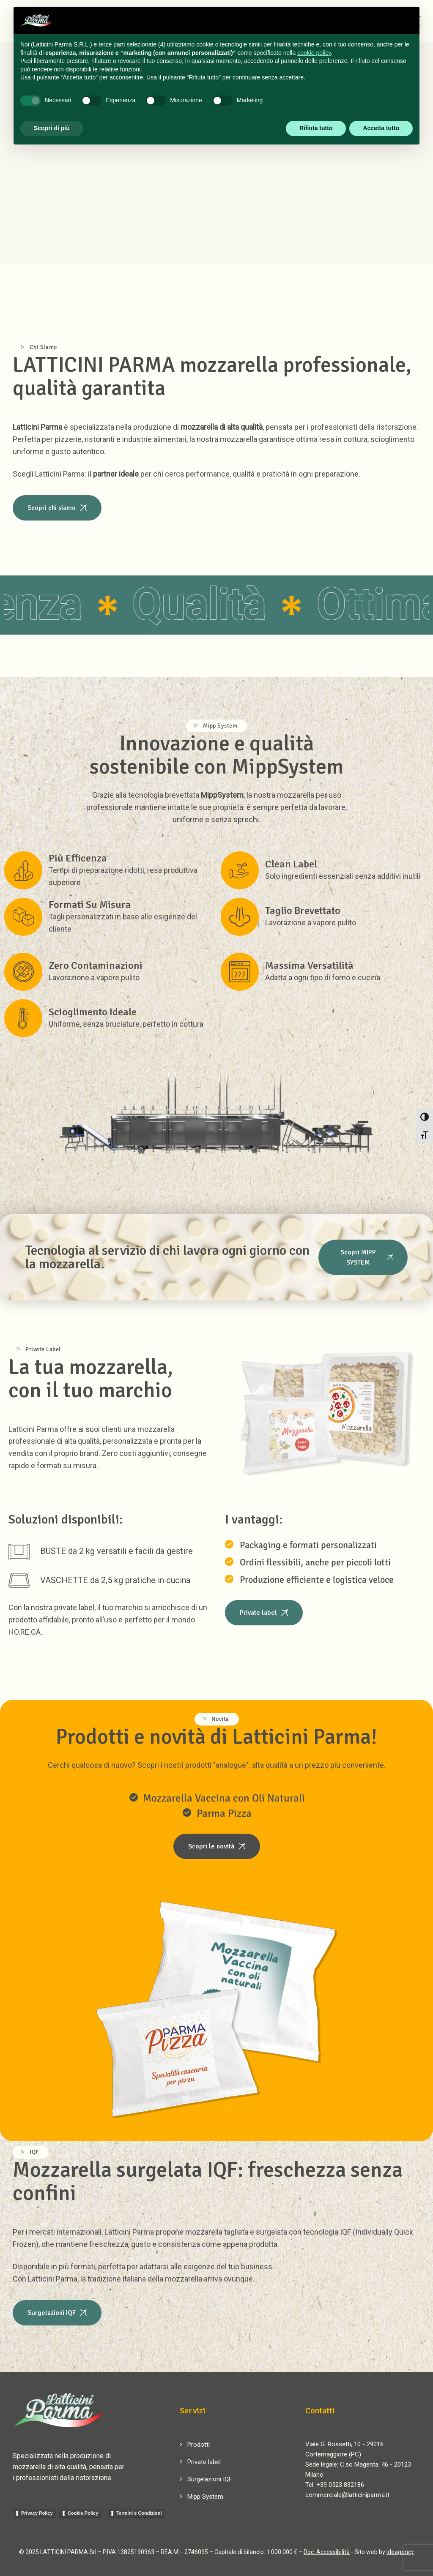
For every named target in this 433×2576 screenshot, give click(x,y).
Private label (204, 2462)
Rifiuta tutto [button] (316, 128)
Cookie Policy (83, 2513)
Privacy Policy (37, 2513)
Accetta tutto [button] (381, 128)
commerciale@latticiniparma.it (347, 2495)
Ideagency (400, 2552)
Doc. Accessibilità (327, 2552)
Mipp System (205, 2496)
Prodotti (198, 2444)
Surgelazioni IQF (209, 2479)
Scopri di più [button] (52, 128)
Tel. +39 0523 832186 (334, 2485)
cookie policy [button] (314, 52)
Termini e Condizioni (139, 2513)
